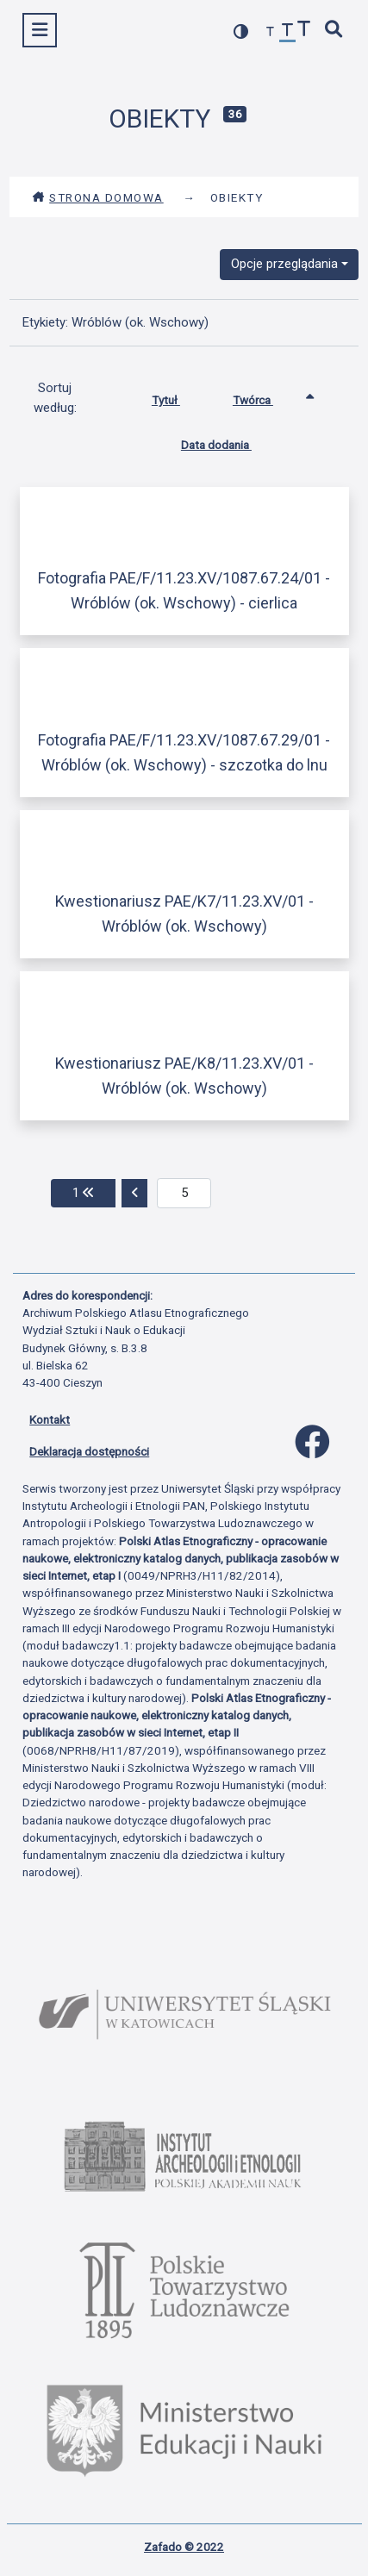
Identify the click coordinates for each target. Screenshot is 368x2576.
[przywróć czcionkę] (287, 32)
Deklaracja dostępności (89, 1451)
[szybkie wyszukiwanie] (334, 31)
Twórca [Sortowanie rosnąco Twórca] (266, 396)
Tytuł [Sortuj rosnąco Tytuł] (179, 396)
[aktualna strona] (184, 1193)
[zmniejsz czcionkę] (270, 32)
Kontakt (49, 1419)
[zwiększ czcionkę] (304, 31)
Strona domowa (98, 197)
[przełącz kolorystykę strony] (241, 31)
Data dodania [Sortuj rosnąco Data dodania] (229, 441)
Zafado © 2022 (184, 2547)
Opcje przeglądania (284, 263)
